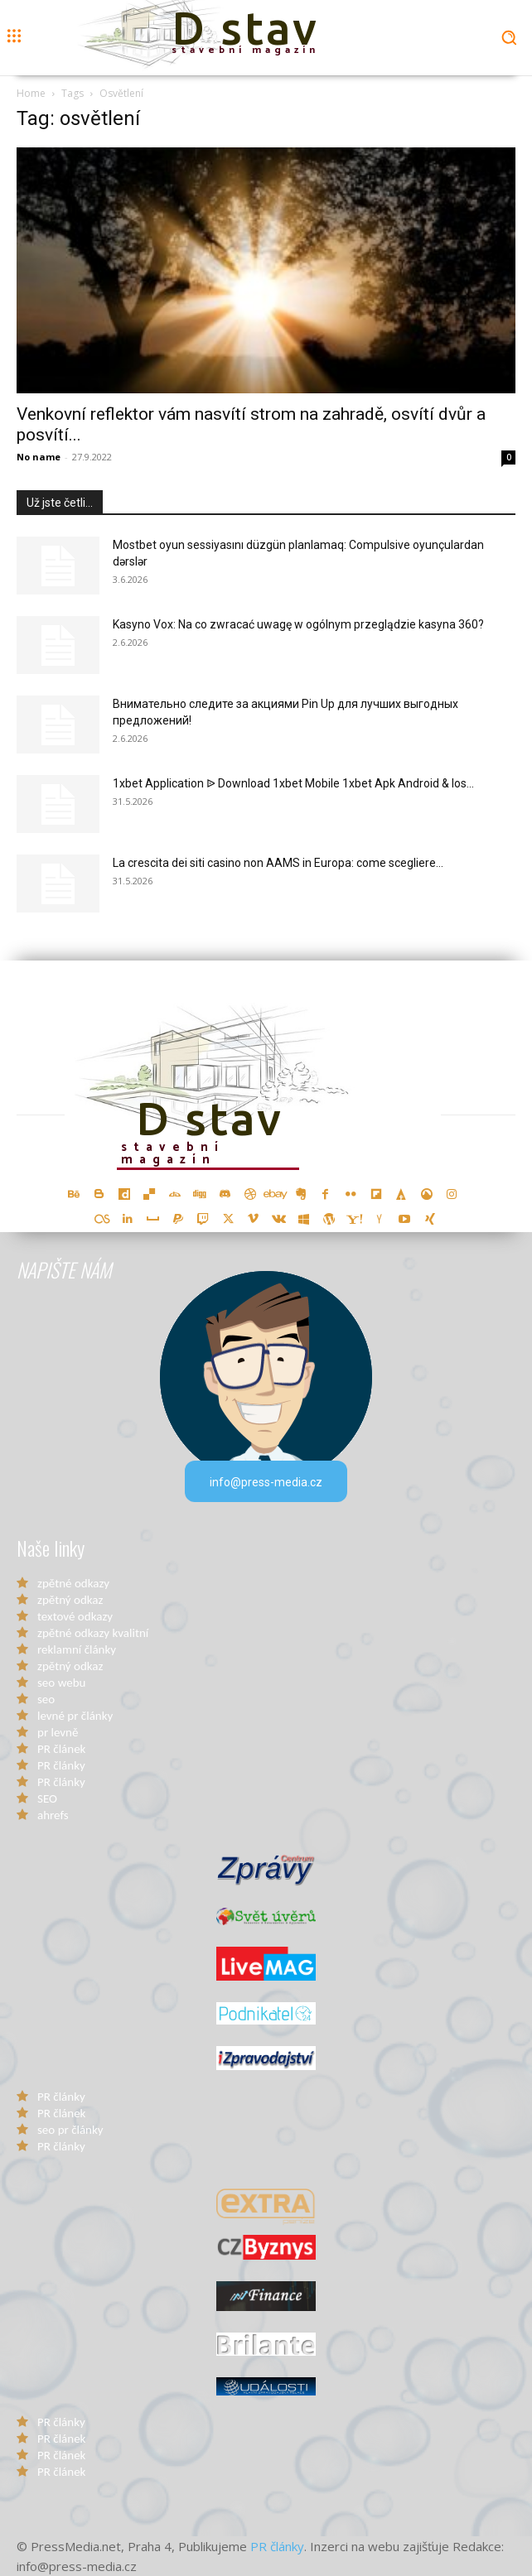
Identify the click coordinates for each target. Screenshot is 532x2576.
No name (38, 456)
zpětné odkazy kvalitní (92, 1632)
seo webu (61, 1682)
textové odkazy (75, 1616)
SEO (47, 1798)
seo (46, 1699)
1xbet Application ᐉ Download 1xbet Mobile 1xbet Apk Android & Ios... (293, 783)
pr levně (57, 1732)
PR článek (61, 1748)
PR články (61, 1765)
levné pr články (75, 1715)
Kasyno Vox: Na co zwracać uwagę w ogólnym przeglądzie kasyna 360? (298, 624)
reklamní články (76, 1649)
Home (31, 93)
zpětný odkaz (70, 1599)
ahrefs (53, 1815)
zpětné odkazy (73, 1583)
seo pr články (70, 2129)
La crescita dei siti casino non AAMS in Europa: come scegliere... (278, 862)
